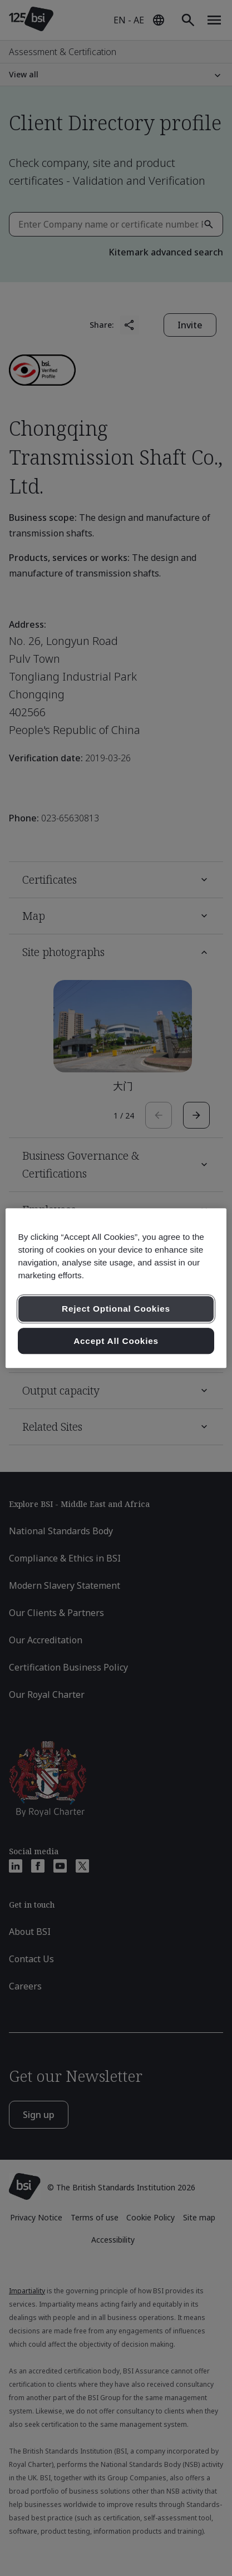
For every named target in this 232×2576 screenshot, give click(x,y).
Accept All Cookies (116, 1341)
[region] (116, 1288)
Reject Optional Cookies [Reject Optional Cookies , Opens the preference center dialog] (116, 1308)
